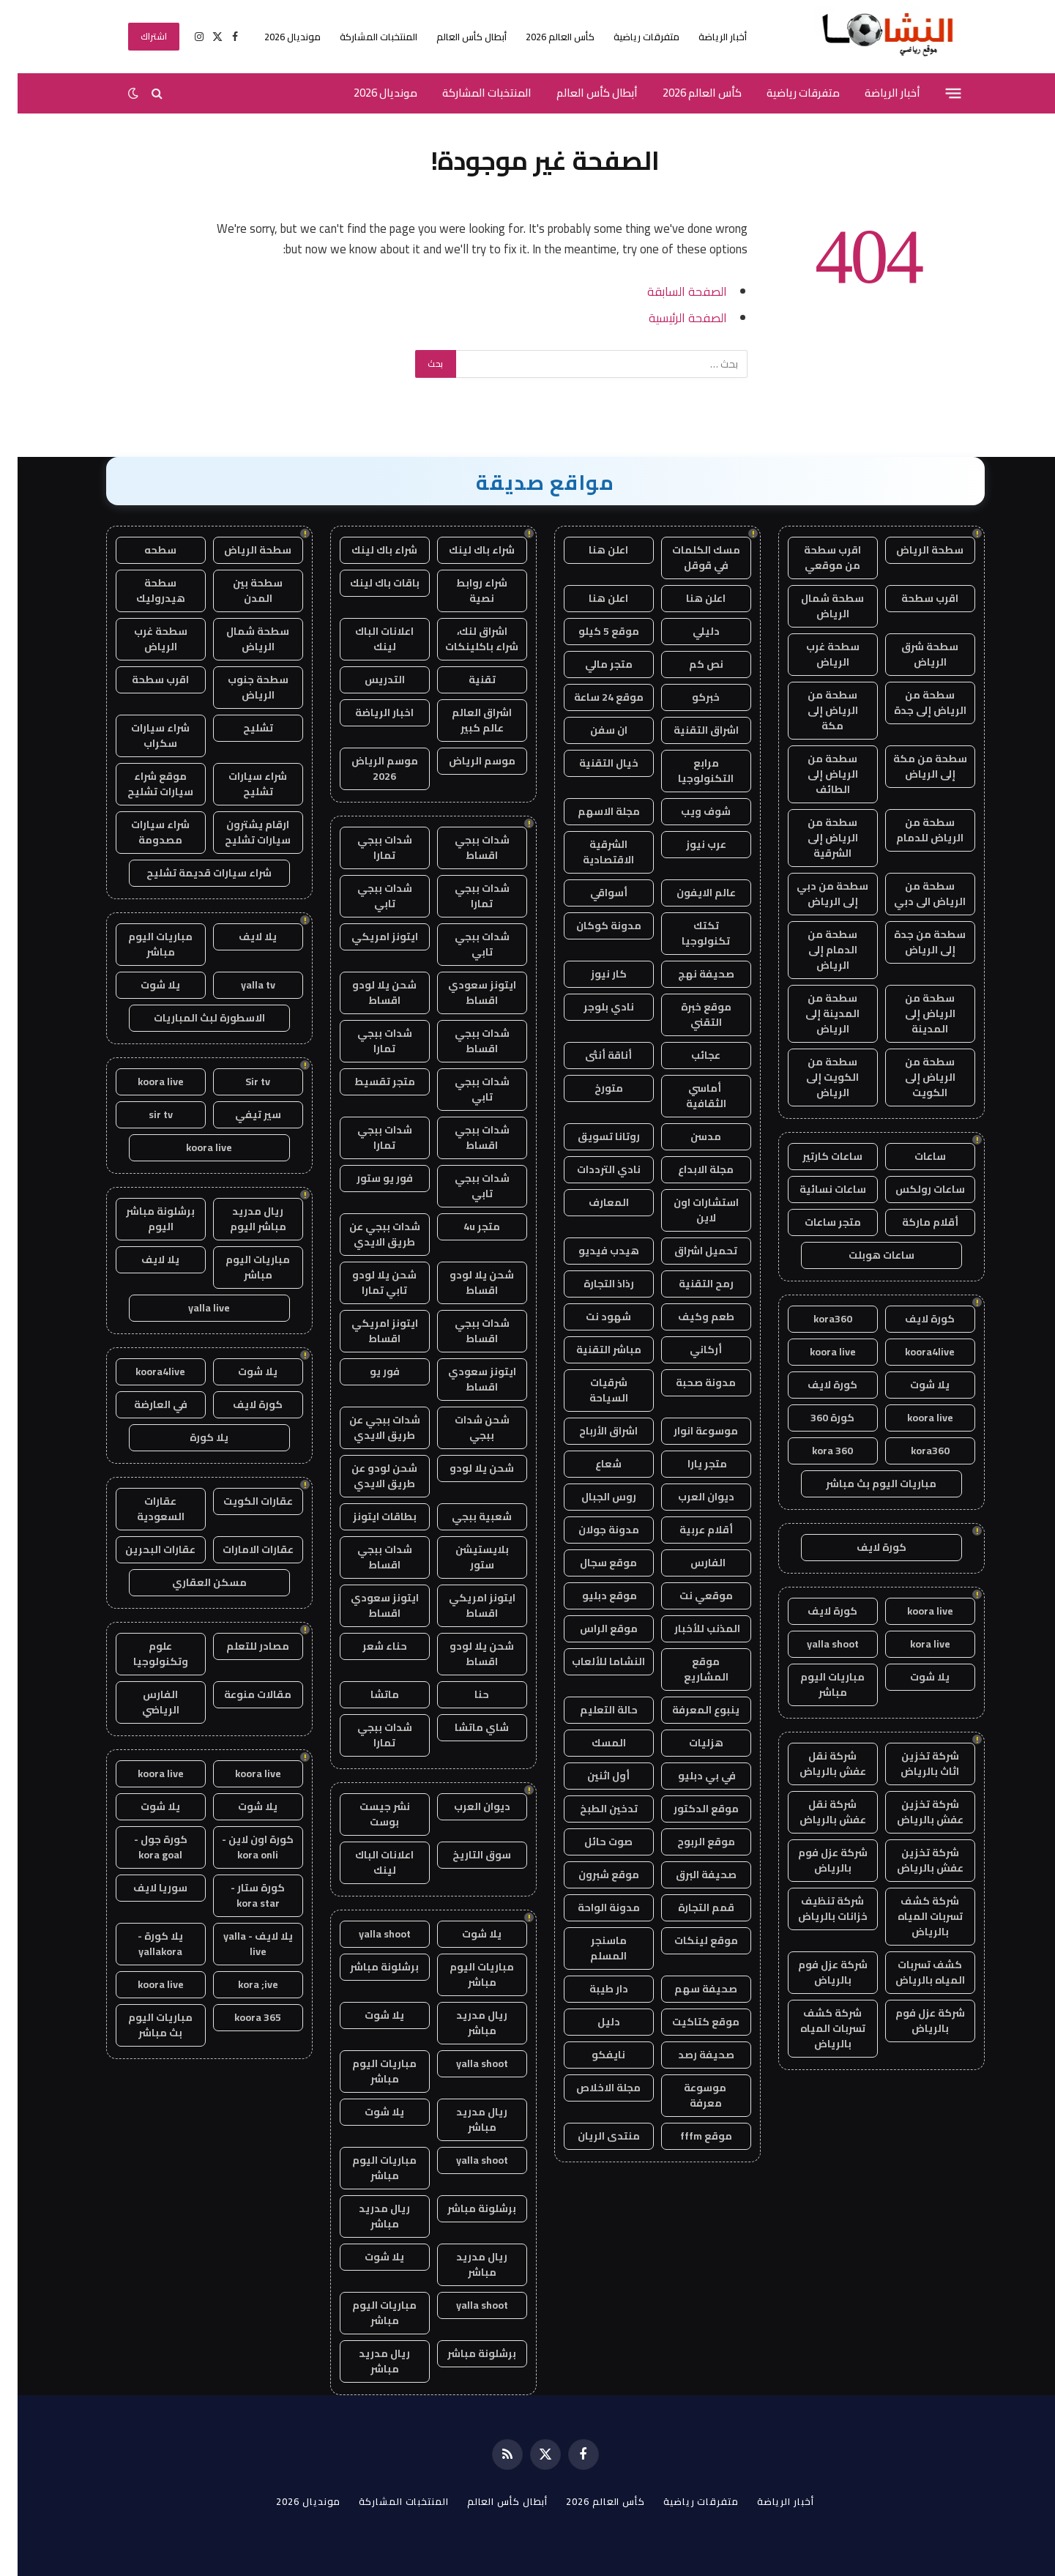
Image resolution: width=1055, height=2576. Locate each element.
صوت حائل (591, 1841)
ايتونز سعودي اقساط (464, 992)
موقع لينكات (688, 1940)
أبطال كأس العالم (454, 36)
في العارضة (143, 1404)
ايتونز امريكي (367, 936)
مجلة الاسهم (591, 811)
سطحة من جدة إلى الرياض (912, 942)
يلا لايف (240, 936)
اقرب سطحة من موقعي (814, 557)
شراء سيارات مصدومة (142, 832)
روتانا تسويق (591, 1136)
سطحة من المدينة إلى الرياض (815, 1013)
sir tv (143, 1114)
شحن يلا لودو (464, 1468)
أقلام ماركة (912, 1222)
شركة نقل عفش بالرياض (815, 1763)
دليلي (688, 631)
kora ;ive (240, 1984)
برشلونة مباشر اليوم (142, 1219)
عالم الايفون (688, 892)
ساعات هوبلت (864, 1255)
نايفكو (591, 2054)
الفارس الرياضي (143, 1702)
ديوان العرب (688, 1496)
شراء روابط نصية (464, 590)
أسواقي (591, 892)
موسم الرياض (464, 760)
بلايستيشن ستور (464, 1557)
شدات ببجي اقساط (464, 847)
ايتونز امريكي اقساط (367, 1331)
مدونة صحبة (688, 1382)
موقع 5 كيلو (591, 631)
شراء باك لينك (464, 549)
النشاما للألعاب (590, 1661)
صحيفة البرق (688, 1874)
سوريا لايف (143, 1887)
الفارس (688, 1562)
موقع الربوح (688, 1841)
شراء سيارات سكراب (142, 735)
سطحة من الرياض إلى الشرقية (815, 838)
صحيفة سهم (688, 1988)
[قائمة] (935, 93)
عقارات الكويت (240, 1501)
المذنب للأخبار (689, 1628)
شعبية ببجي (464, 1516)
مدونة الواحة (591, 1907)
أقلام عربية (688, 1529)
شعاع (591, 1463)
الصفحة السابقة (669, 291)
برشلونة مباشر (366, 1966)
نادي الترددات (591, 1169)
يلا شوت (912, 1384)
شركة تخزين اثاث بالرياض (912, 1763)
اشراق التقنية (688, 730)
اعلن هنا (591, 549)
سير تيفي (240, 1114)
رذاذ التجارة (591, 1283)
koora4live (912, 1351)
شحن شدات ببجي (464, 1427)
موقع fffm (689, 2135)
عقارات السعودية (143, 1509)
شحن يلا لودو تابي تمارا (367, 1282)
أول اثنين (591, 1775)
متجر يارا (688, 1463)
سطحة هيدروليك (143, 590)
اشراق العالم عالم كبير (464, 720)
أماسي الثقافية (688, 1096)
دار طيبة (591, 1988)
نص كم (688, 664)
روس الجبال (591, 1496)
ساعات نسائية (815, 1189)
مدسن (688, 1136)
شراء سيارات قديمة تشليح (191, 872)
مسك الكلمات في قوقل (689, 557)
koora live (815, 1351)
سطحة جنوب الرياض (240, 687)
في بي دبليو (688, 1775)
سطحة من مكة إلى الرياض (913, 766)
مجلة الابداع (688, 1169)
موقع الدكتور (688, 1808)
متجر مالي (591, 664)
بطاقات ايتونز (367, 1516)
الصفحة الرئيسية (670, 317)
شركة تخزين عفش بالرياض (912, 1812)
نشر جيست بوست (367, 1814)
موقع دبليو (590, 1595)
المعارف (591, 1202)
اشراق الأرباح (591, 1430)
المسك (591, 1742)
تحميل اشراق (688, 1250)
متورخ (591, 1088)
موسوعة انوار (688, 1430)
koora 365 (240, 2017)
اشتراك (136, 36)
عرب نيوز (688, 844)
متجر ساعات (815, 1222)
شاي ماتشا (464, 1727)
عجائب (688, 1055)
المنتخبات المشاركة (361, 36)
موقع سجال (590, 1562)
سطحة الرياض (912, 549)
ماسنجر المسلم (591, 1948)
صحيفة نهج (688, 973)
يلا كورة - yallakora (142, 1944)
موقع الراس (591, 1628)
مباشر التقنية (591, 1349)
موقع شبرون (591, 1874)
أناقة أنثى (590, 1055)
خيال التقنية (591, 763)
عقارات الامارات (240, 1549)
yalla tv (240, 984)
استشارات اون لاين (688, 1210)
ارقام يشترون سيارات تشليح (240, 832)
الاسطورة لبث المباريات (191, 1017)
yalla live (191, 1307)
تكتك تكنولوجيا (688, 933)
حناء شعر (367, 1646)
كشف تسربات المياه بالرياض (912, 1972)
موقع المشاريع (688, 1669)
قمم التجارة (688, 1907)
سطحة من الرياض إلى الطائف (815, 774)
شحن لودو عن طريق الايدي (367, 1476)
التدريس (367, 679)
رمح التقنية (688, 1283)
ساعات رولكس (912, 1189)
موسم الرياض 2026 (367, 768)
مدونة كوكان (591, 925)
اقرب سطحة (912, 598)
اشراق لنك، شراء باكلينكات (464, 639)
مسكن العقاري (191, 1582)
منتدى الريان (591, 2135)
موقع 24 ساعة (591, 697)
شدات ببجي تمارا (367, 847)
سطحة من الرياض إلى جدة (912, 702)
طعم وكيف (688, 1316)
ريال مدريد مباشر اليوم (240, 1219)
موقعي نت (688, 1595)
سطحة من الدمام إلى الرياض (815, 950)
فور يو (367, 1371)
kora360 (815, 1318)
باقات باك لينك (367, 582)
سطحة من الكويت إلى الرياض (815, 1077)
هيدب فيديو (591, 1250)
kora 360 (814, 1450)
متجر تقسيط (367, 1081)
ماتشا (367, 1694)
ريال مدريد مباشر (464, 2023)
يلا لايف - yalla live (240, 1944)
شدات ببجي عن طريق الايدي (367, 1234)
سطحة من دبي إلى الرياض (815, 893)
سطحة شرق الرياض (912, 654)
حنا (464, 1694)
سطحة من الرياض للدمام (912, 830)
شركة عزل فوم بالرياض (815, 1860)
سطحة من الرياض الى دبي (912, 893)
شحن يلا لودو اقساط (367, 992)
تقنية (464, 679)
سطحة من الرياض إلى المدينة (912, 1013)
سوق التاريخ (464, 1854)
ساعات (912, 1156)
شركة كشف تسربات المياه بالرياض (912, 1916)
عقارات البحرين (143, 1549)
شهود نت (591, 1316)
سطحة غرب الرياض (815, 654)
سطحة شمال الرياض (814, 606)
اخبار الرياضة (367, 712)
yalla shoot (815, 1643)
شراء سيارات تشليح (240, 784)
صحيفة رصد (688, 2054)
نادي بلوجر (591, 1006)
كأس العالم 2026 (542, 36)
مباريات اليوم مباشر (815, 1684)
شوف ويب (688, 811)
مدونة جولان (591, 1529)
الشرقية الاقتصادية (590, 852)
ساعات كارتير (815, 1156)
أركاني (688, 1349)
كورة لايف (912, 1318)
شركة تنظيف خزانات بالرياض (815, 1908)
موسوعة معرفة (688, 2095)
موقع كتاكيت (688, 2021)
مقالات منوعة (240, 1694)
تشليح (240, 727)
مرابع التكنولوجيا (688, 770)
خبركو (688, 697)
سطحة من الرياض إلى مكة (815, 710)
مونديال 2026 (275, 36)
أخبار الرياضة (705, 36)
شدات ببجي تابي (367, 896)
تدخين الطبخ (591, 1808)
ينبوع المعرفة (688, 1709)
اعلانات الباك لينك (367, 639)
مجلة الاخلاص (591, 2087)
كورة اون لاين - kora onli (240, 1847)
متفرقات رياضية (629, 36)
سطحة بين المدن (240, 590)
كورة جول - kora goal (143, 1847)
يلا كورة (191, 1437)
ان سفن (591, 730)
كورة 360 (815, 1417)
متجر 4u (464, 1226)
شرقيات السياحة (591, 1390)
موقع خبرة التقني (688, 1014)
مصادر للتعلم (240, 1646)
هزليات (688, 1742)
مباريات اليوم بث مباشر (863, 1483)
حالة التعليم (591, 1709)
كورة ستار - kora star (240, 1895)
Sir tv (240, 1081)
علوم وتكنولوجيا (143, 1654)
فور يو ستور (367, 1178)
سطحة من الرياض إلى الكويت (912, 1077)
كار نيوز (591, 973)
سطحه (143, 549)
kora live (912, 1643)
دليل (591, 2021)
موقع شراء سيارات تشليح (143, 784)
